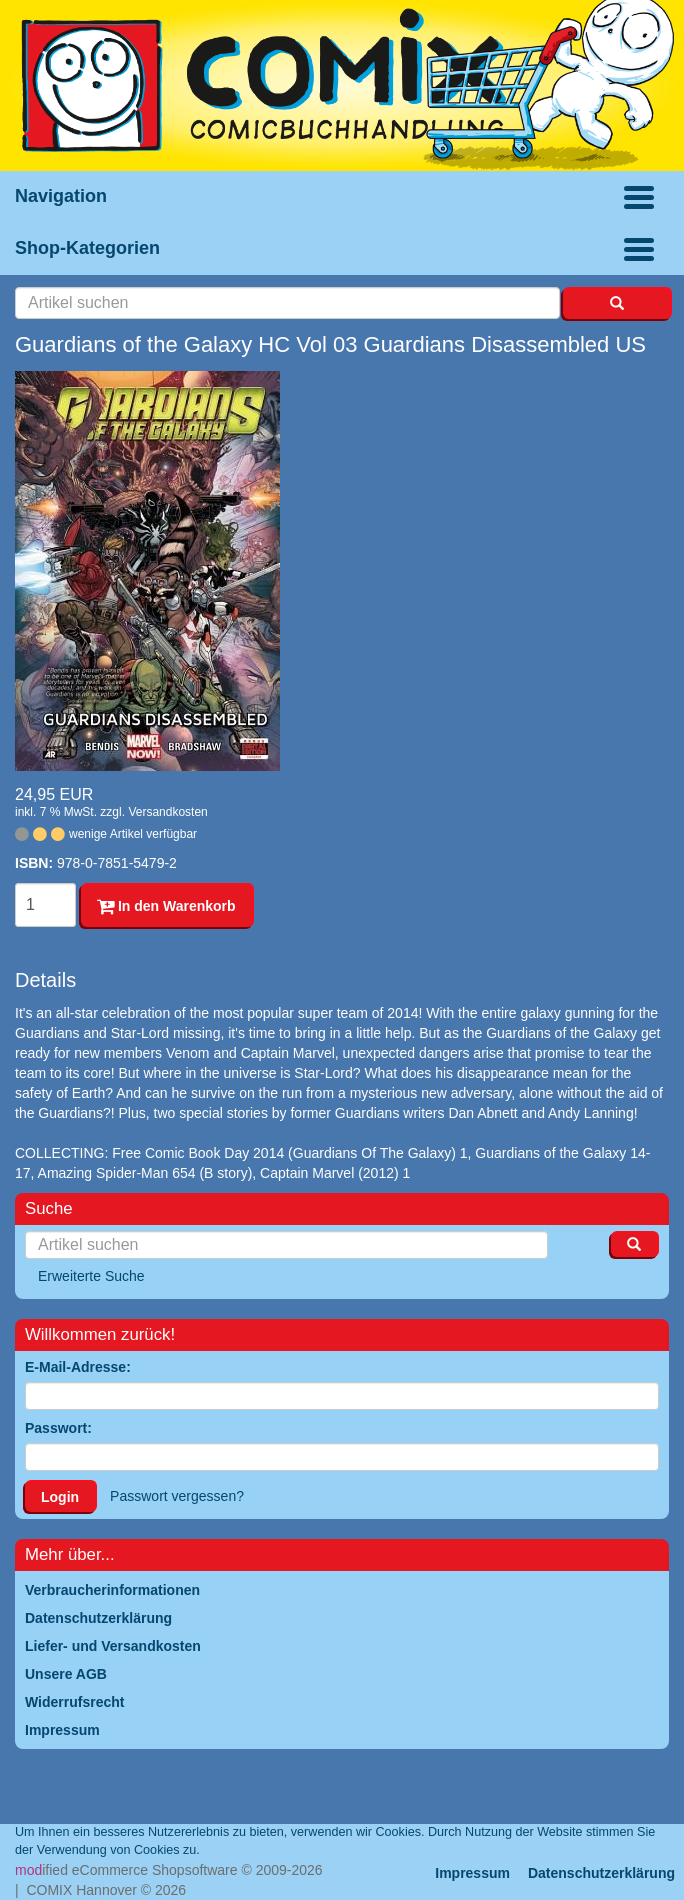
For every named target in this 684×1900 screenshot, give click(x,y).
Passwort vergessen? (177, 1496)
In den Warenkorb (166, 906)
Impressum (472, 1873)
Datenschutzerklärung (601, 1873)
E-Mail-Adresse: (78, 1367)
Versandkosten (167, 812)
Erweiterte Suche (91, 1276)
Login (60, 1497)
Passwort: (58, 1428)
